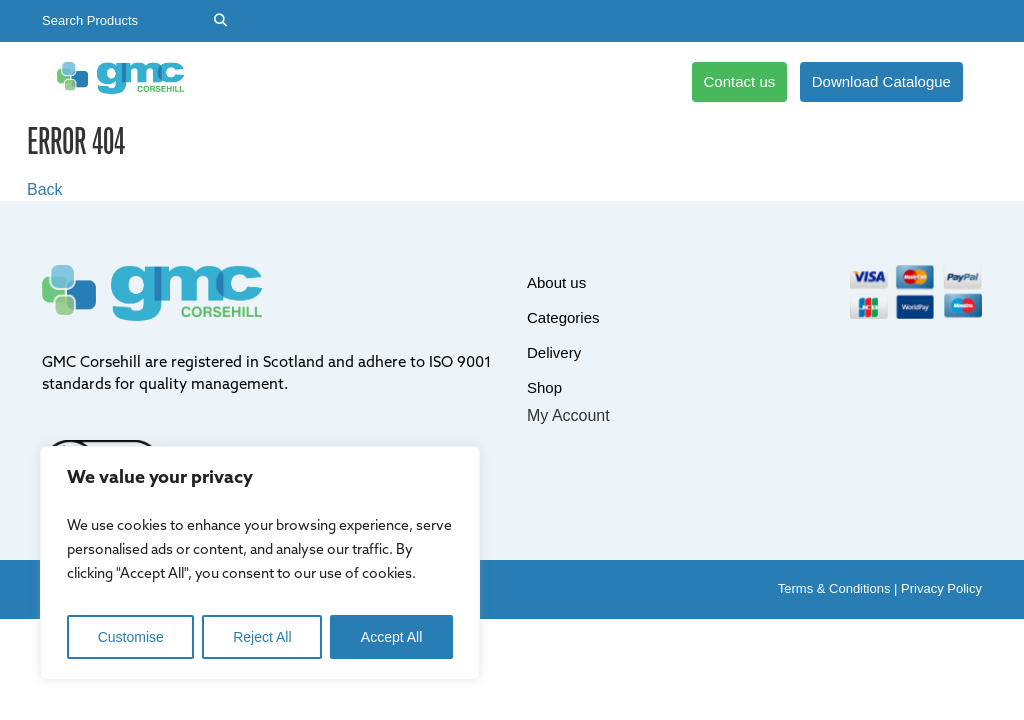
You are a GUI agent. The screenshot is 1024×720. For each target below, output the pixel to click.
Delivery (461, 81)
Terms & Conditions (834, 588)
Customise (131, 637)
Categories (361, 81)
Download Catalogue (881, 81)
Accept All (391, 637)
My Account (568, 415)
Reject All (262, 637)
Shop (542, 81)
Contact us (740, 81)
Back (45, 189)
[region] (260, 563)
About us (259, 81)
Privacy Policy (941, 588)
